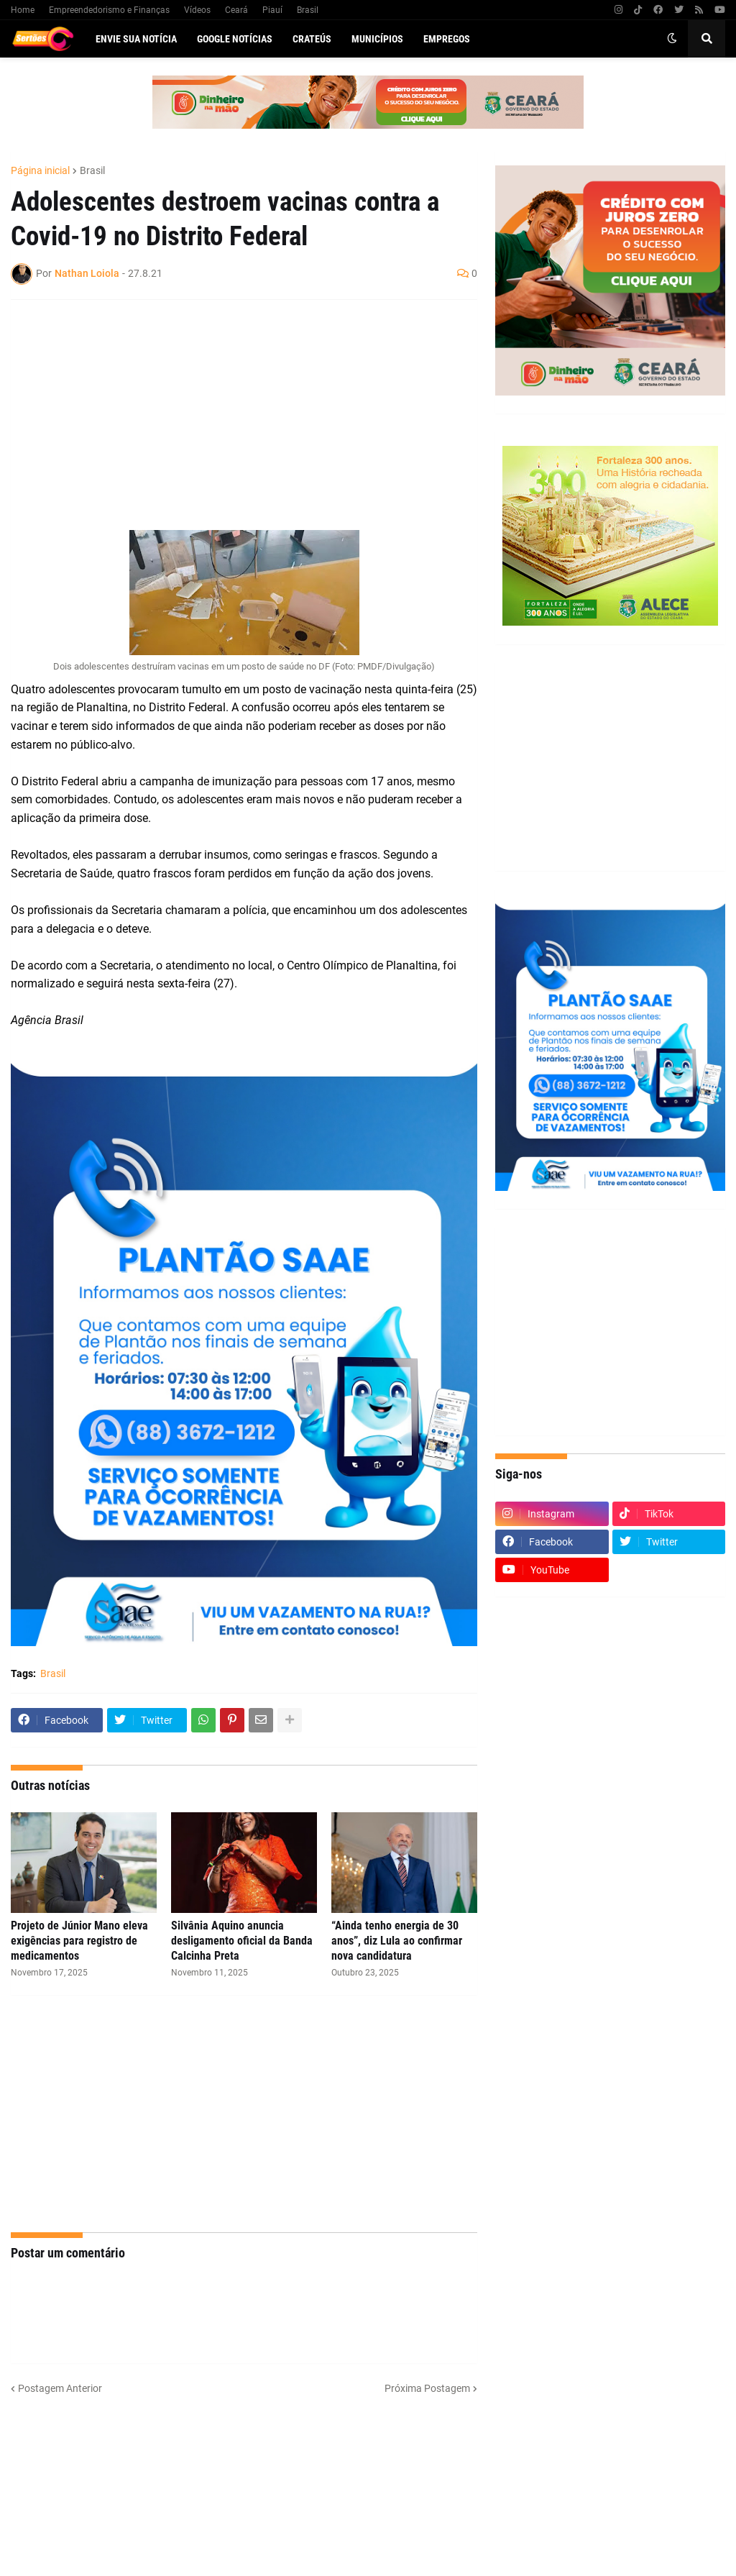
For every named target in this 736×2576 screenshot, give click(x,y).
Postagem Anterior (60, 2388)
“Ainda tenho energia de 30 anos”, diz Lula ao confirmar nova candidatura (396, 1941)
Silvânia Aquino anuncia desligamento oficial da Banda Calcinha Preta (242, 1941)
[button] (672, 39)
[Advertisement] (229, 415)
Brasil (307, 10)
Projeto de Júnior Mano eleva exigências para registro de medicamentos (79, 1941)
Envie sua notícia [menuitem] (136, 39)
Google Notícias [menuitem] (234, 39)
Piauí (272, 10)
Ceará (236, 10)
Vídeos (197, 10)
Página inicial (40, 170)
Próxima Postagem (427, 2388)
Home (22, 10)
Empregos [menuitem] (446, 39)
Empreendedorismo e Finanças (109, 10)
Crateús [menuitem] (312, 39)
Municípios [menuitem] (377, 39)
